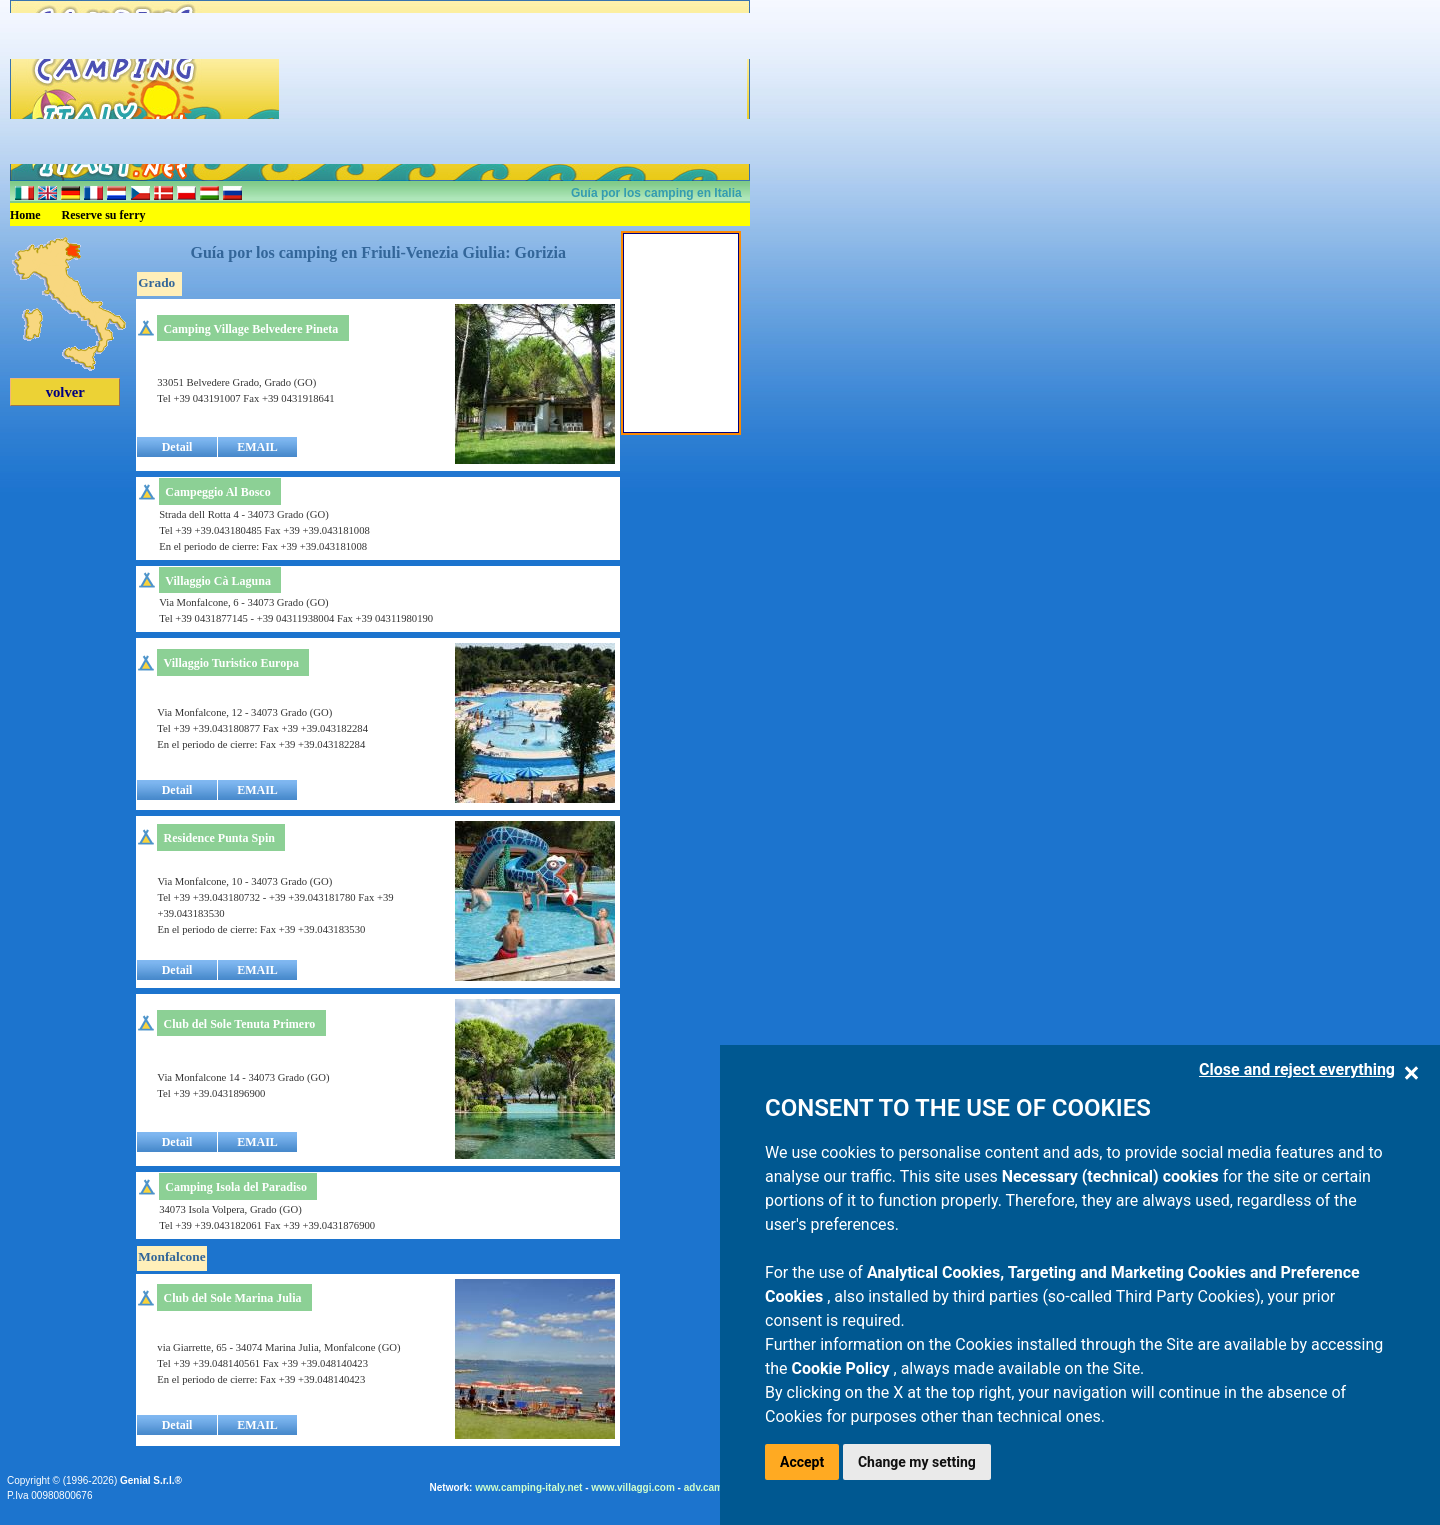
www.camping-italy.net (528, 1487)
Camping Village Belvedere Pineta (250, 329)
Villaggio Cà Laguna (218, 581)
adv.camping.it (718, 1487)
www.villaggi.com (633, 1487)
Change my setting (917, 1462)
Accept (802, 1462)
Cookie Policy (843, 1368)
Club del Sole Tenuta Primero (240, 1024)
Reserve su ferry (104, 215)
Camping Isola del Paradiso (236, 1187)
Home (25, 215)
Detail (177, 447)
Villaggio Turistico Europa (231, 663)
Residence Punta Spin (219, 838)
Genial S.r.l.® (151, 1480)
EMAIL (257, 447)
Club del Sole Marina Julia (233, 1298)
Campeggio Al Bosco (217, 492)
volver (65, 392)
